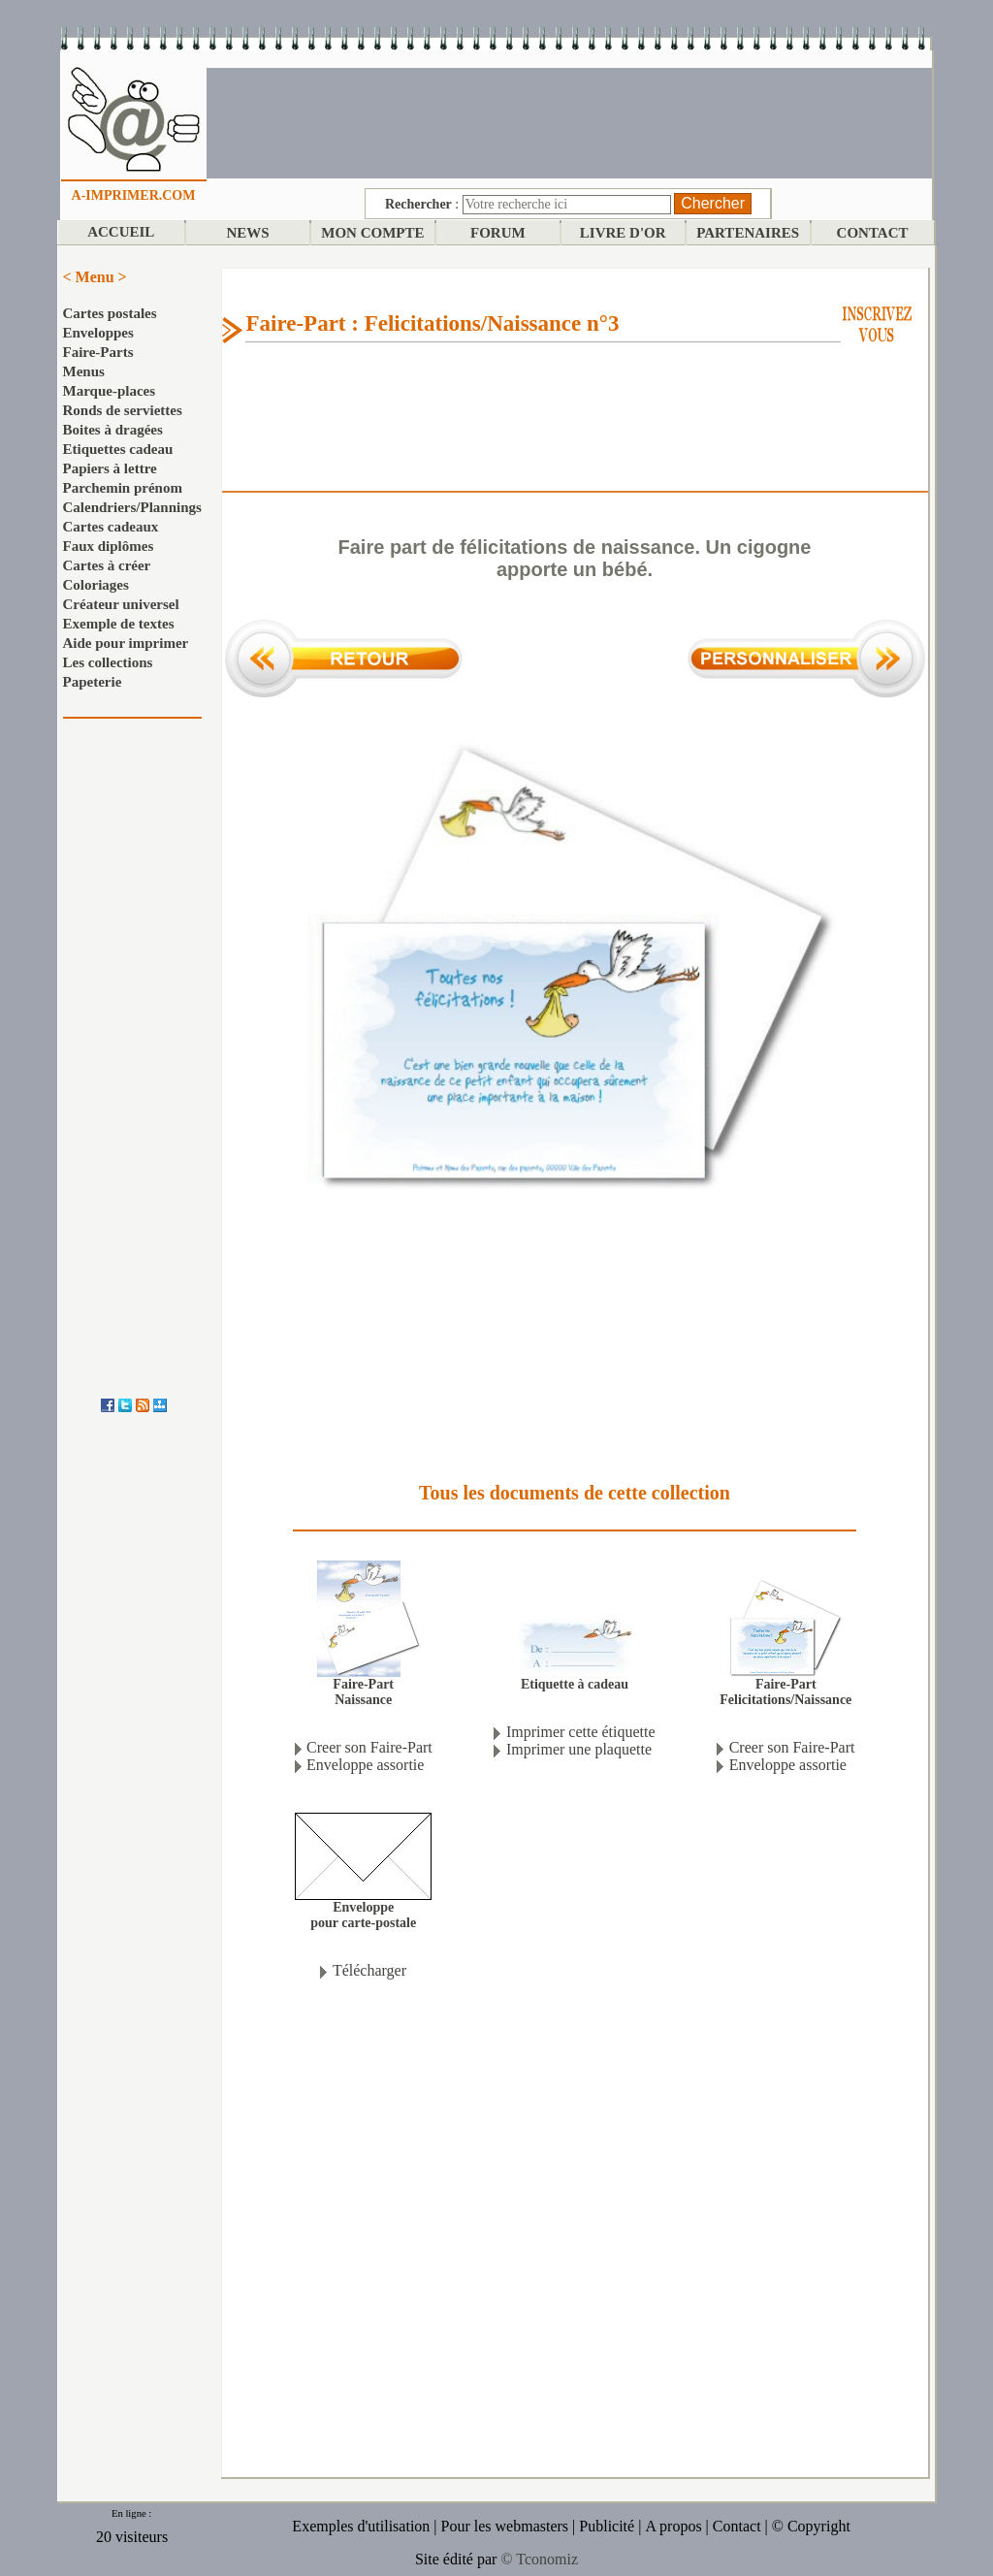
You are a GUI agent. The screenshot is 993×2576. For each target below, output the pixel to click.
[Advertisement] (569, 121)
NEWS (247, 233)
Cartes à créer (107, 565)
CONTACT (873, 233)
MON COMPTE (372, 233)
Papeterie (92, 682)
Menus (84, 371)
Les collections (108, 662)
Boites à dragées (113, 429)
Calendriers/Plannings (132, 507)
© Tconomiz (539, 2559)
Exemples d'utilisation (361, 2526)
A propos (673, 2526)
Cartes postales (110, 313)
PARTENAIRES (747, 233)
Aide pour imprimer (126, 643)
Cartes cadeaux (111, 526)
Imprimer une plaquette (579, 1749)
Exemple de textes (119, 623)
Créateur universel (121, 604)
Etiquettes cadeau (118, 449)
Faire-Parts (98, 352)
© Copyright (811, 2526)
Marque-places (109, 391)
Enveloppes (98, 332)
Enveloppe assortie (365, 1764)
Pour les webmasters (505, 2526)
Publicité (606, 2526)
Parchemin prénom (122, 488)
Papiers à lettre (110, 468)
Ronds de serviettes (122, 410)
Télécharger (369, 1970)
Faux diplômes (108, 546)
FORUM (498, 233)
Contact (737, 2526)
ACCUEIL (120, 232)
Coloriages (96, 585)
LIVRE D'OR (623, 233)
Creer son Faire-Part (369, 1747)
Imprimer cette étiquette (581, 1731)
